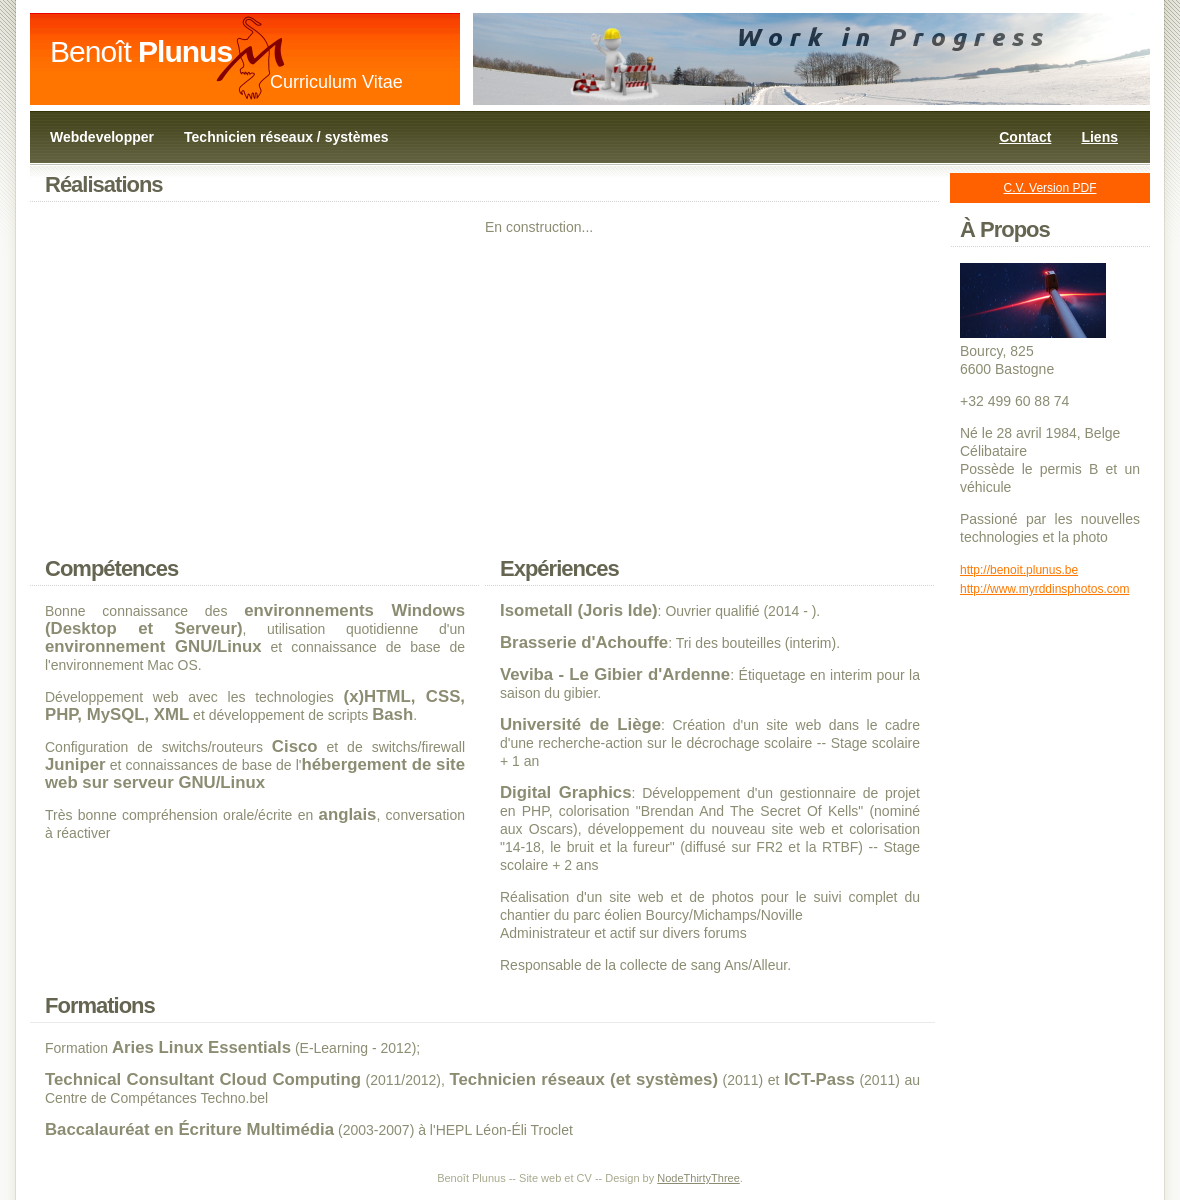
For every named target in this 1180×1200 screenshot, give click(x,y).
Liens (1099, 137)
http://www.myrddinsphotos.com (1044, 589)
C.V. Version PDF (1050, 188)
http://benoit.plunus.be (1019, 570)
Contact (1025, 137)
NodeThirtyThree (698, 1178)
